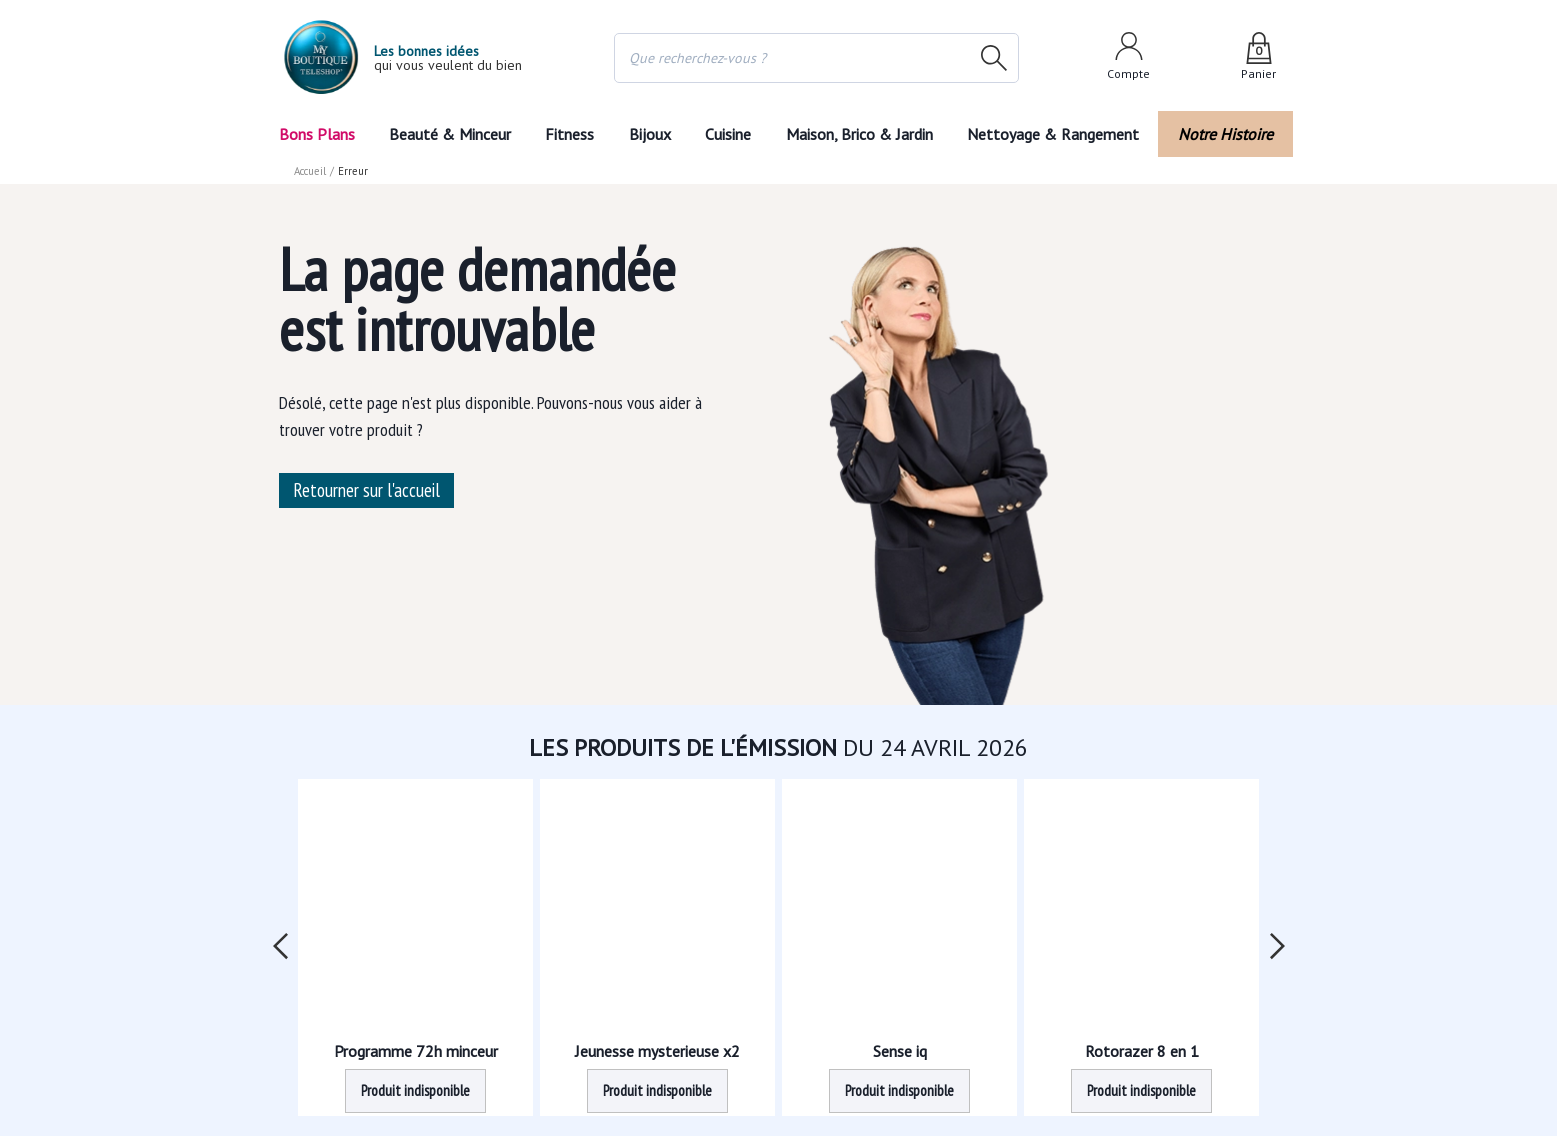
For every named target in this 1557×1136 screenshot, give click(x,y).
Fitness (569, 134)
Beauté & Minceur (449, 134)
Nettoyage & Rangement (1059, 134)
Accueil (311, 171)
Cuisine (730, 134)
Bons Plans (316, 134)
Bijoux (649, 134)
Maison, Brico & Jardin (864, 134)
